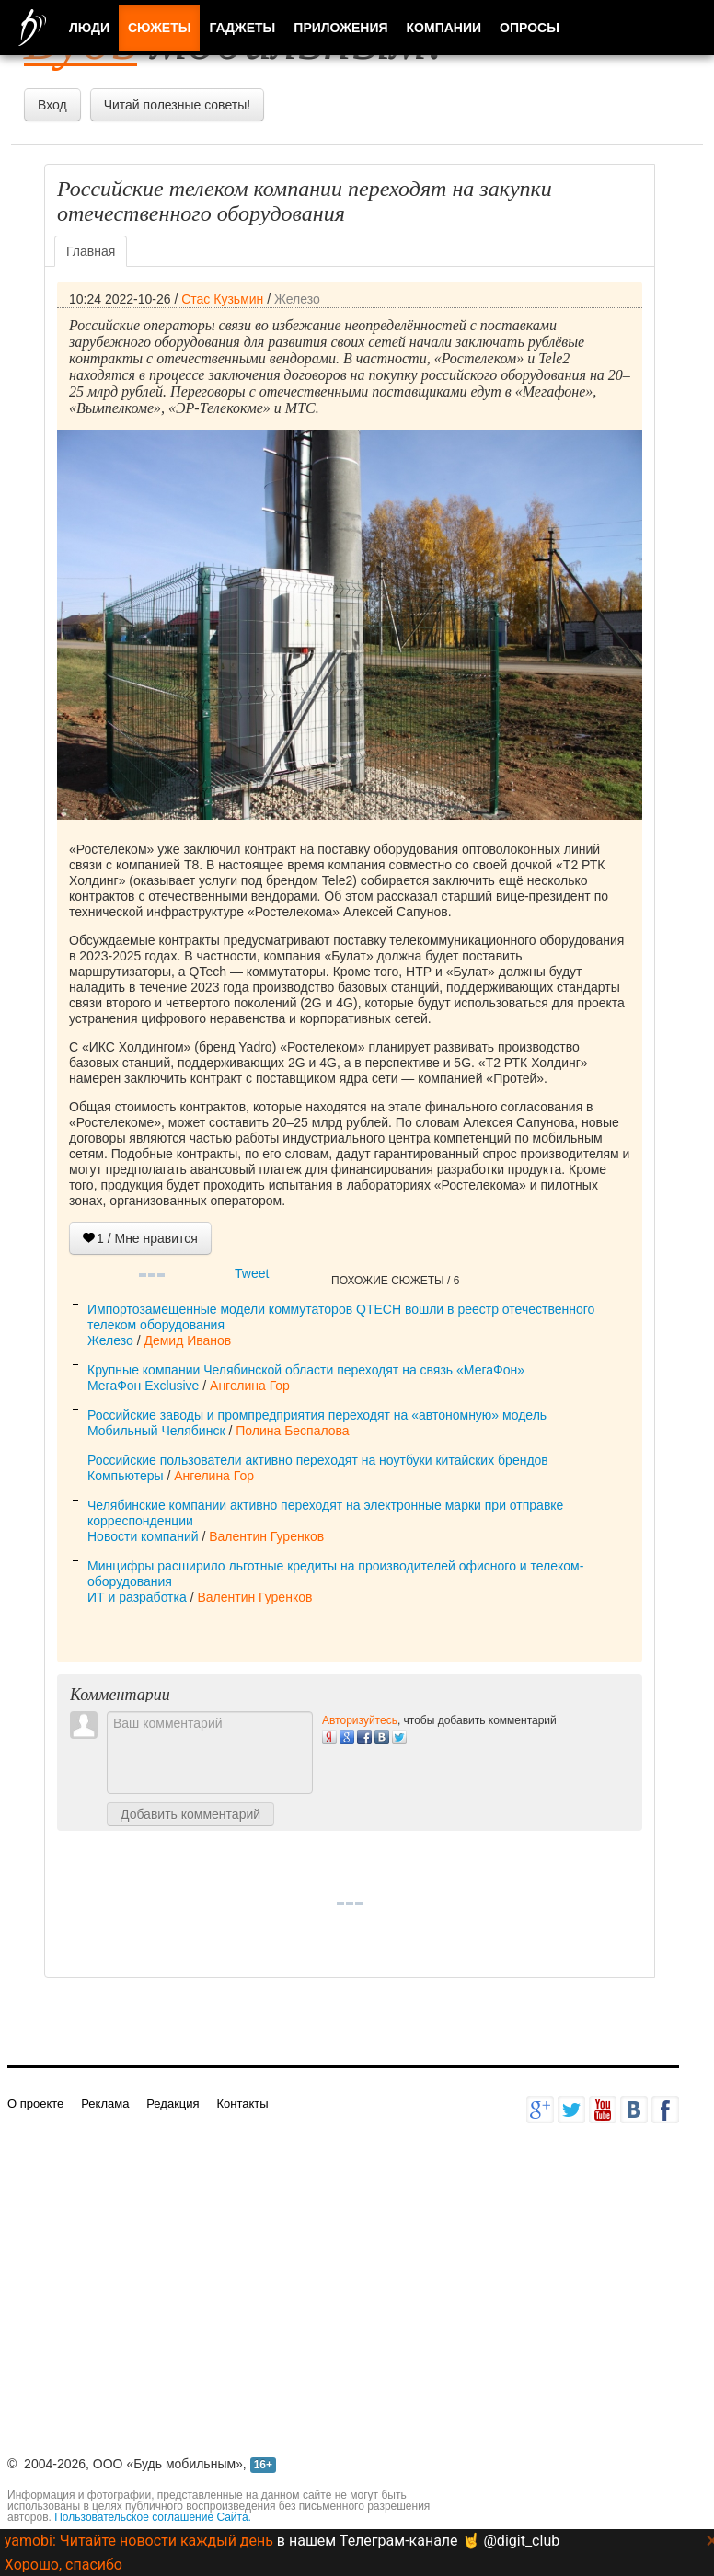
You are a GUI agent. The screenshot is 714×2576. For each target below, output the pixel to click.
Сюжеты (159, 27)
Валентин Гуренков (266, 1536)
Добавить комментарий (190, 1814)
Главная (90, 251)
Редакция (172, 2103)
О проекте (35, 2103)
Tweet (252, 1273)
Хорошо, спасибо (63, 2564)
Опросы (529, 27)
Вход (52, 105)
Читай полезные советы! (177, 105)
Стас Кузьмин (222, 299)
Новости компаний (143, 1536)
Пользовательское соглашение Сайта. (152, 2517)
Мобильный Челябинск (156, 1430)
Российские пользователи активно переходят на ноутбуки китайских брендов (317, 1460)
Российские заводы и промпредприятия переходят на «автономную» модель (317, 1415)
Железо (297, 299)
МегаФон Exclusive (143, 1385)
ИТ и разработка (137, 1597)
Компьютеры (125, 1475)
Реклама (105, 2103)
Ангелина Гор (250, 1385)
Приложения (340, 27)
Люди (89, 27)
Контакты (242, 2103)
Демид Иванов (187, 1340)
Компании (444, 27)
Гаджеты (242, 27)
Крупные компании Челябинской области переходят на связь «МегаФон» (305, 1370)
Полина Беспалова (292, 1430)
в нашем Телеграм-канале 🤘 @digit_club (418, 2540)
